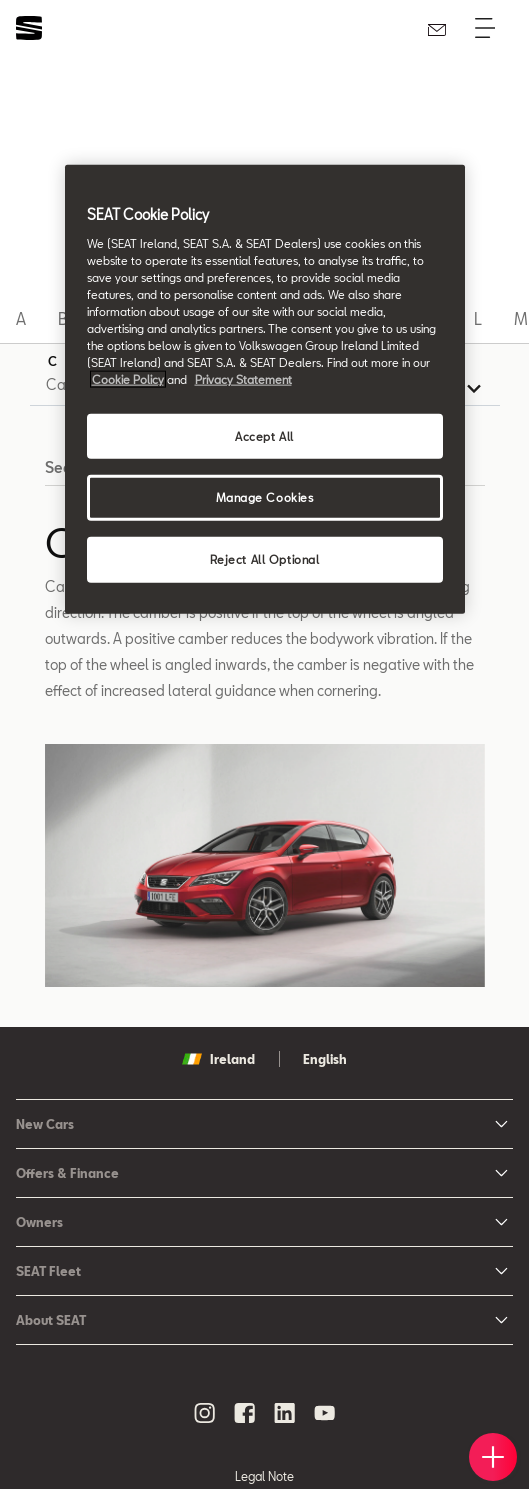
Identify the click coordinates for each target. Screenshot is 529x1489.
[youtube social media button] (325, 1413)
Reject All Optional (265, 559)
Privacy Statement (243, 379)
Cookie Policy (128, 379)
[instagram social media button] (205, 1413)
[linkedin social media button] (285, 1413)
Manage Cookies (265, 497)
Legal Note (264, 1476)
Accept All (264, 435)
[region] (265, 389)
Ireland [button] (218, 1059)
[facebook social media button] (245, 1413)
